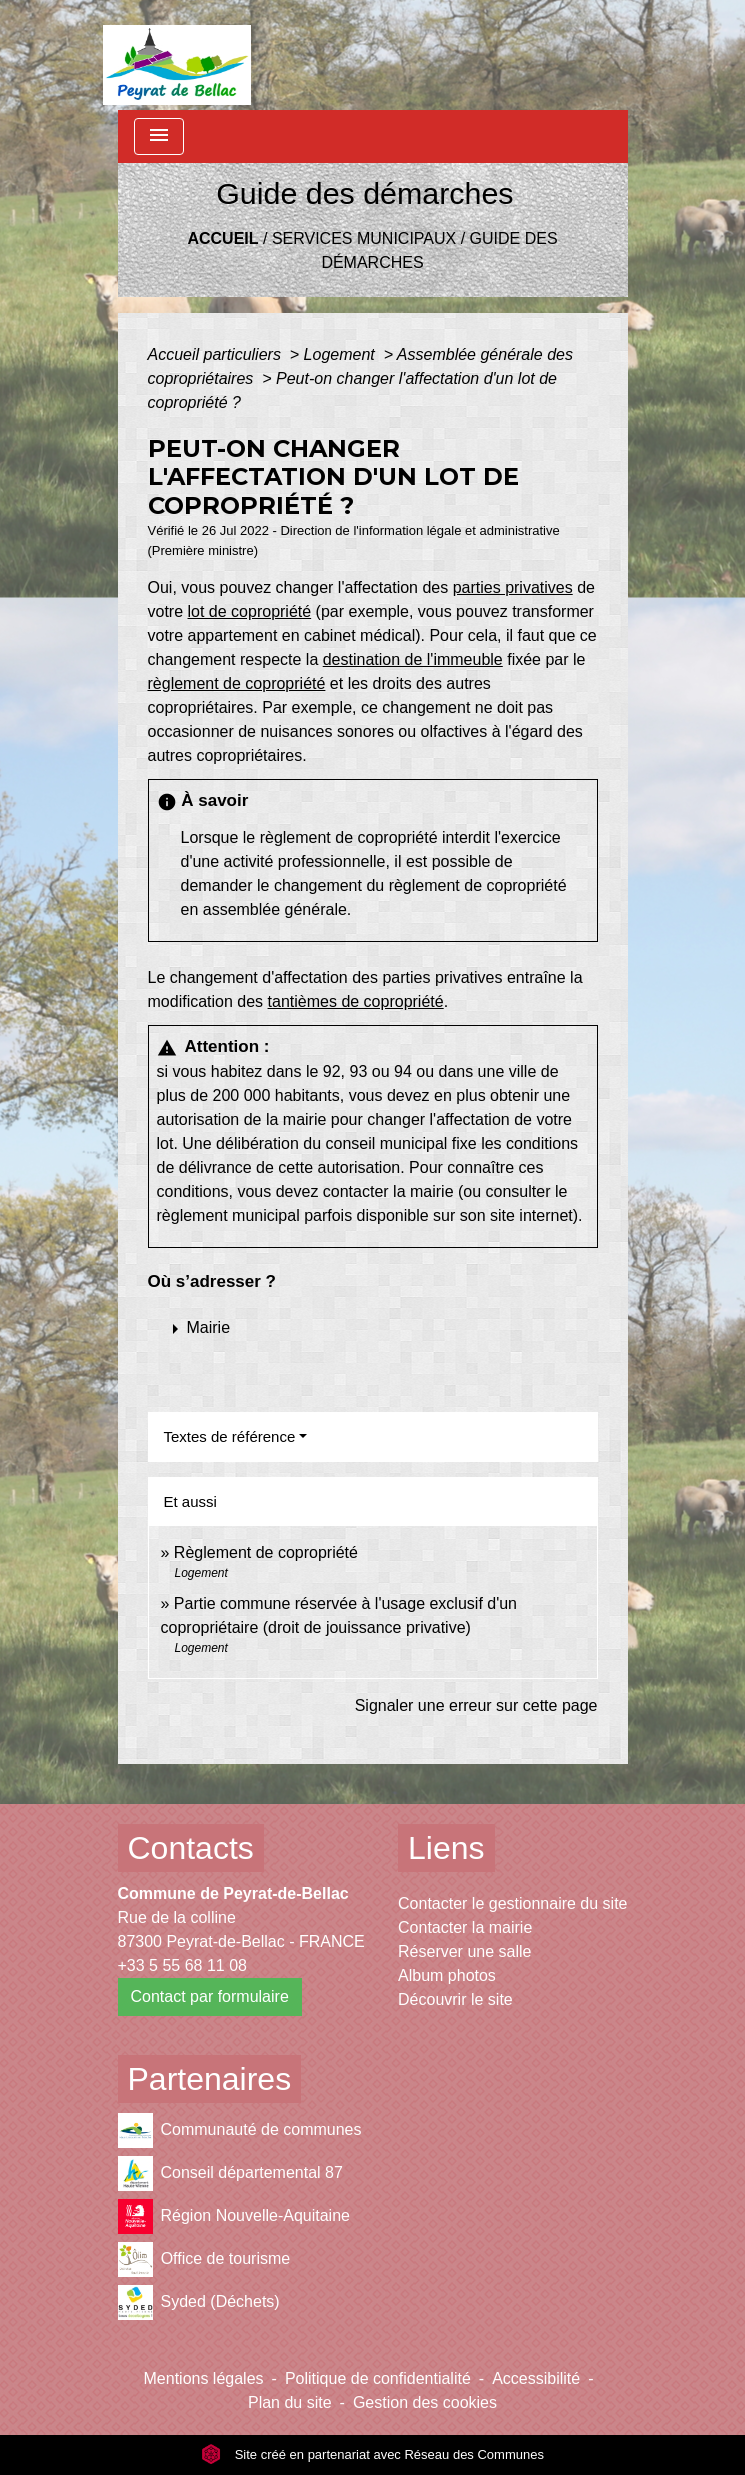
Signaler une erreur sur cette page (476, 1705)
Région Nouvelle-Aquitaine (234, 2216)
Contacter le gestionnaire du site (512, 1903)
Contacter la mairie (465, 1927)
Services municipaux (364, 238)
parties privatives (513, 587)
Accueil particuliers (217, 354)
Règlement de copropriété (266, 1552)
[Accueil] (177, 55)
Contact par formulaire (210, 1996)
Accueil (222, 238)
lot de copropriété (250, 611)
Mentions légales (204, 2378)
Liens (446, 1848)
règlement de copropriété (237, 683)
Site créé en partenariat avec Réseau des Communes (372, 2454)
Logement (342, 354)
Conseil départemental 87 (230, 2173)
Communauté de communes (240, 2130)
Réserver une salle (464, 1951)
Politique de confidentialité (378, 2378)
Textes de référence (230, 1436)
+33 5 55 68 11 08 (182, 1965)
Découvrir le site (455, 1999)
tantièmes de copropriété (356, 1001)
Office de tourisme (204, 2259)
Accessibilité (536, 2378)
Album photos (447, 1975)
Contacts (191, 1848)
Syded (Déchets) (199, 2302)
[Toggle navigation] (159, 136)
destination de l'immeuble (413, 659)
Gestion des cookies (425, 2402)
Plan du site (290, 2402)
